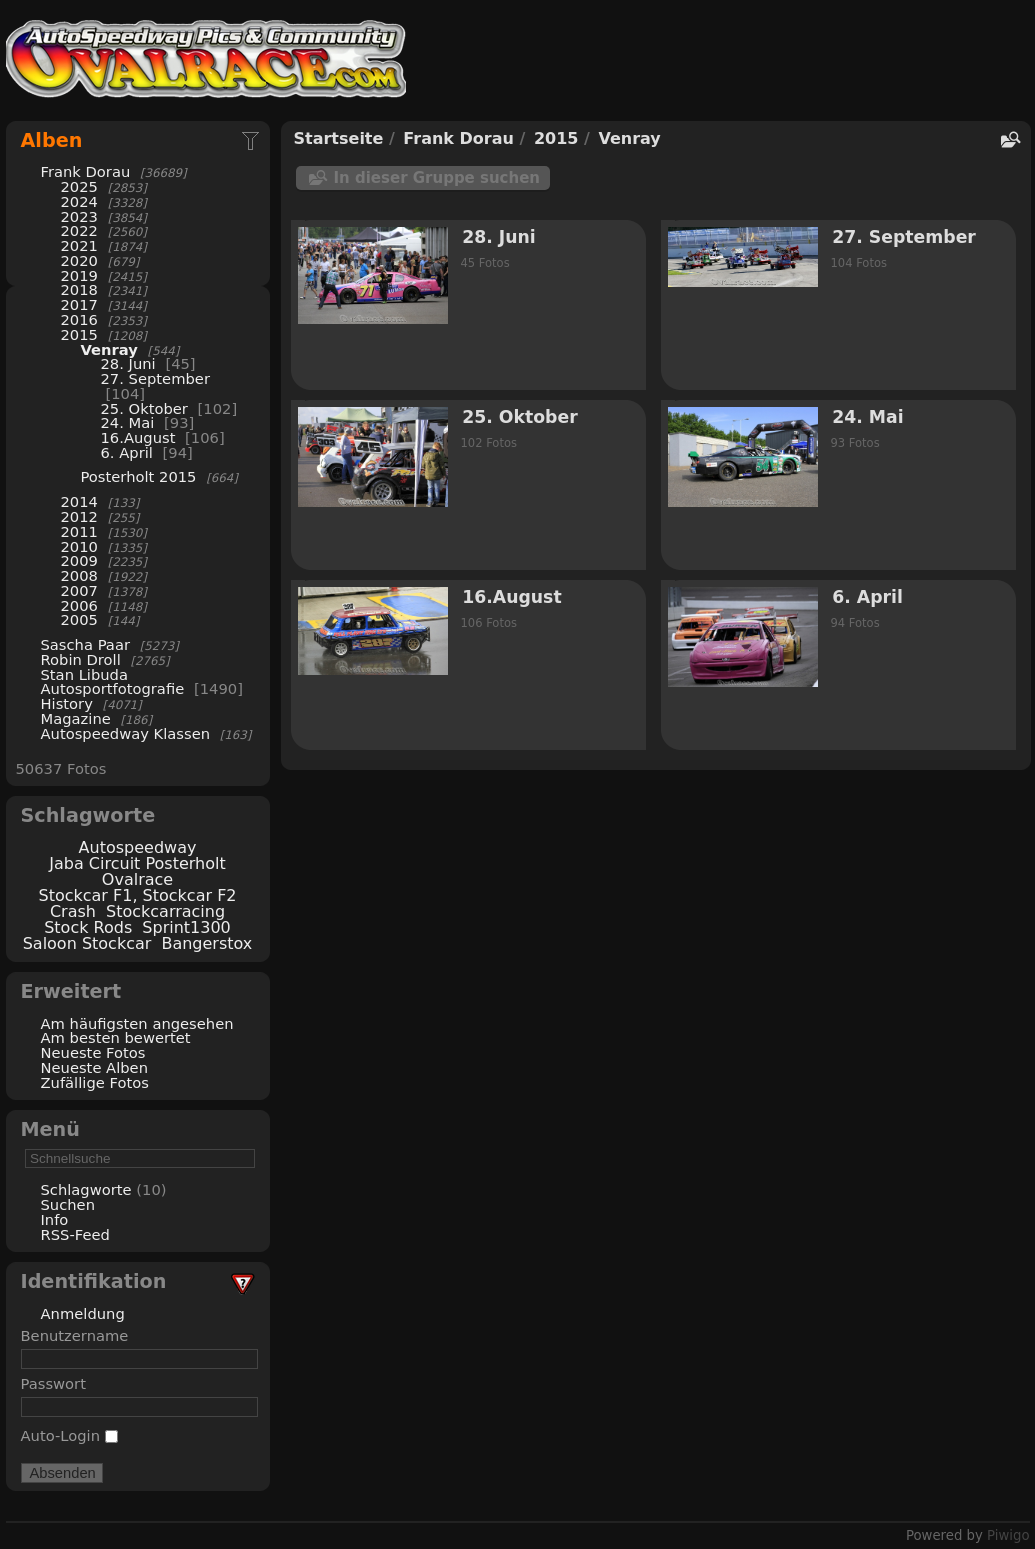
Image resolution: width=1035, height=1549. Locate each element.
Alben (52, 140)
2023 (79, 216)
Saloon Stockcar (87, 943)
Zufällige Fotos (95, 1082)
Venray (109, 349)
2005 (79, 619)
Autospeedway (138, 847)
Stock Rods (88, 927)
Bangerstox (206, 943)
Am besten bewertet (116, 1037)
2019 (79, 275)
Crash (73, 911)
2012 (79, 516)
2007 (79, 590)
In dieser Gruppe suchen (437, 178)
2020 (79, 260)
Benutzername (75, 1335)
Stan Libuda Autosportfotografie (115, 682)
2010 (79, 546)
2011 (79, 531)
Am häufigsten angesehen (137, 1023)
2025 (79, 186)
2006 (79, 605)
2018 (79, 289)
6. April (127, 452)
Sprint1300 (186, 927)
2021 (79, 245)
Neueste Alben (95, 1067)
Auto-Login (69, 1435)
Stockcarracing (165, 911)
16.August (138, 437)
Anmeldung (83, 1313)
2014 (79, 501)
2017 (79, 304)
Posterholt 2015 (139, 476)
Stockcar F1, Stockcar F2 (137, 895)
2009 (79, 560)
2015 (79, 334)
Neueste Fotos (93, 1052)
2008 (79, 575)
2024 (79, 201)
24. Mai (128, 422)
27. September (155, 378)
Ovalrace (137, 879)
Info (55, 1219)
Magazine (76, 718)
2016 (79, 319)
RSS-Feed (75, 1234)
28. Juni (128, 363)
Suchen (68, 1204)
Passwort (53, 1383)
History (67, 703)
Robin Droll (81, 659)
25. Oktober (144, 408)
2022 (79, 230)
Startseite (339, 138)
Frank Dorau (86, 171)
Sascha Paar (85, 644)
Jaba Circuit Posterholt (137, 863)
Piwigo (1008, 1535)
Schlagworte (86, 1189)
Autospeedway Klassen (126, 733)
